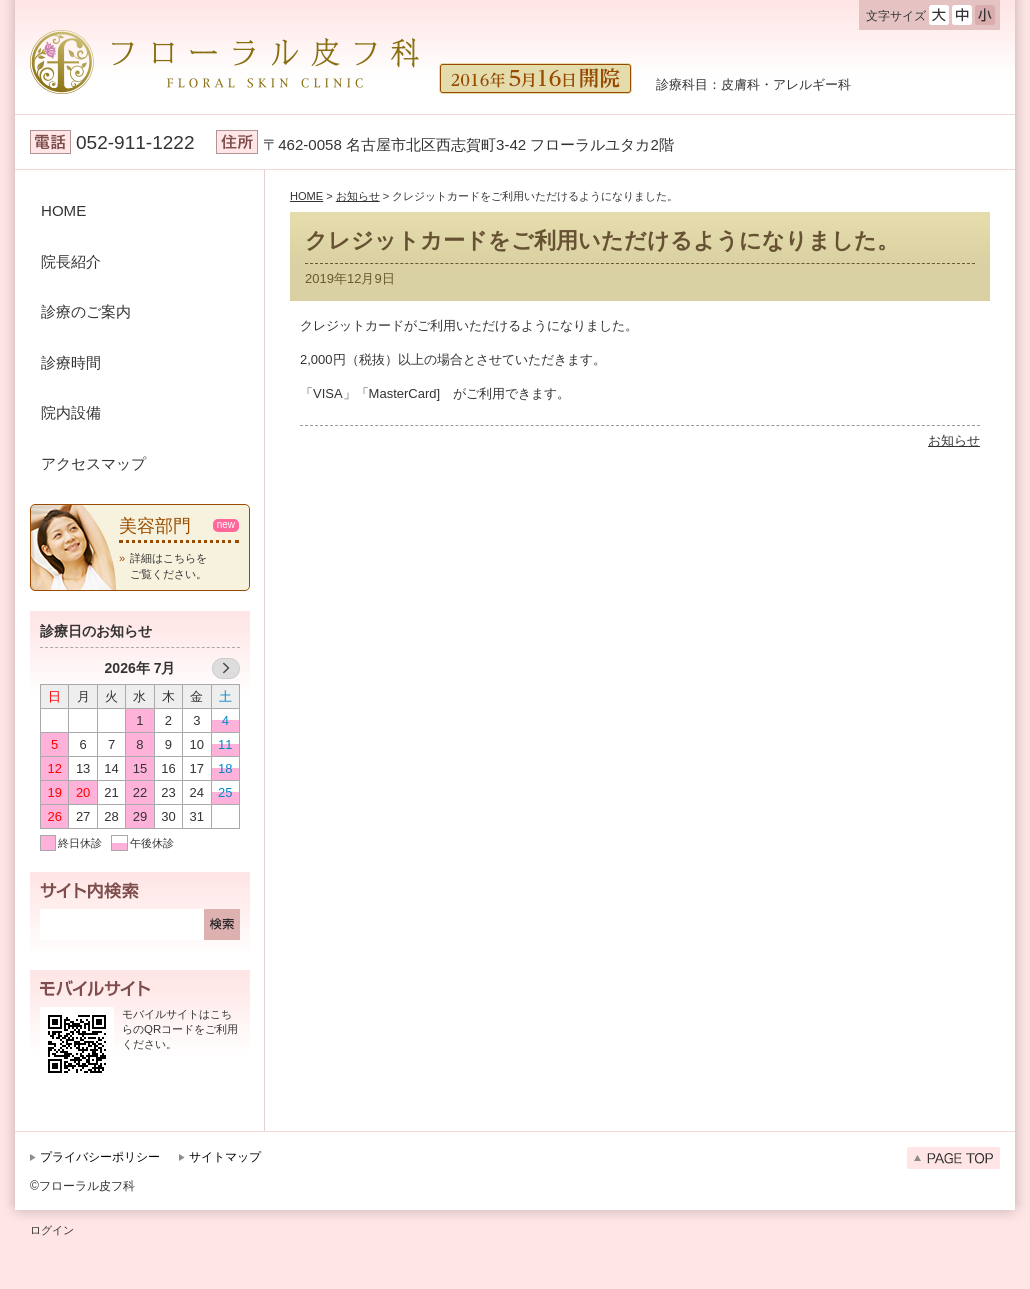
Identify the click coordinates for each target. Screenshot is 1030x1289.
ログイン (52, 1230)
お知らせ (954, 440)
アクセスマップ (93, 463)
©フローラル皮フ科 (82, 1186)
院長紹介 (71, 261)
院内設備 (71, 412)
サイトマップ (225, 1157)
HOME (63, 210)
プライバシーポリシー (100, 1157)
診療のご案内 (86, 311)
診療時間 (71, 362)
